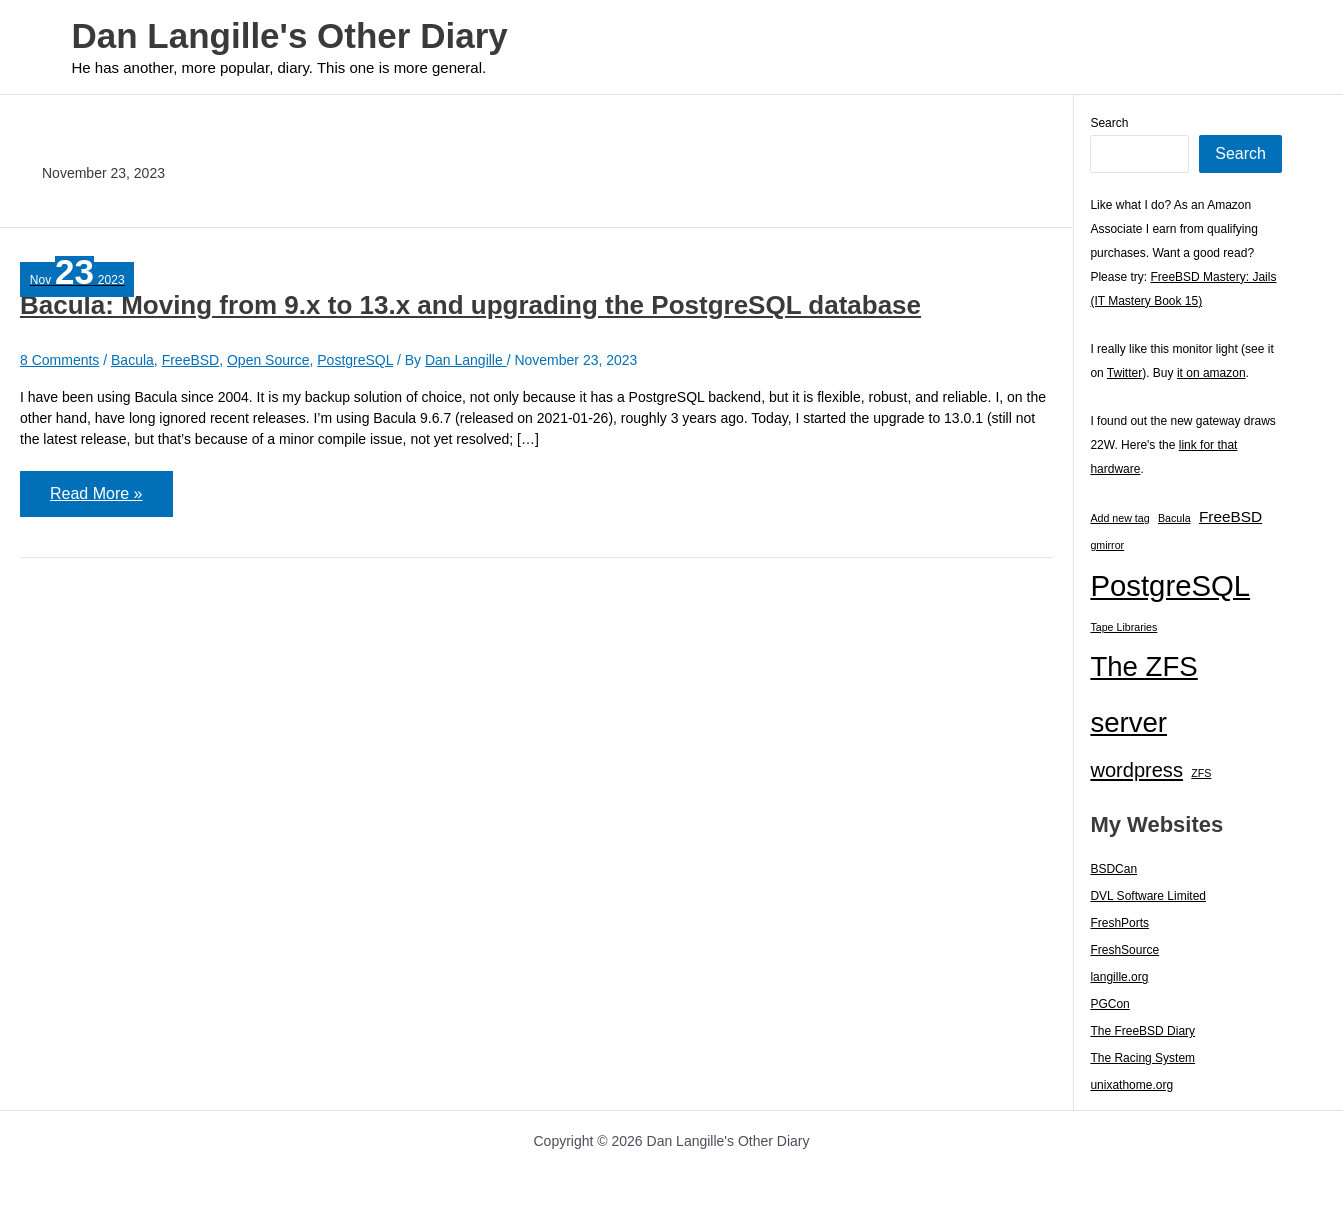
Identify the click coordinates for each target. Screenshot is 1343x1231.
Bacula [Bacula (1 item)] (1174, 518)
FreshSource (1124, 950)
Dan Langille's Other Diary (290, 35)
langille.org (1119, 977)
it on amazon (1211, 373)
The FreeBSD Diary (1142, 1031)
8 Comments (59, 360)
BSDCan (1113, 869)
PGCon (1109, 1004)
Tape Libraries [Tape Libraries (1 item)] (1123, 627)
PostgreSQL (355, 360)
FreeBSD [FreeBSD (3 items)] (1230, 516)
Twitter (1124, 373)
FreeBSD (191, 360)
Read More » (96, 500)
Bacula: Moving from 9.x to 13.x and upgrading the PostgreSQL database (470, 305)
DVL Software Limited (1148, 896)
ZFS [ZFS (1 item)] (1201, 773)
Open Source (268, 360)
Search (1109, 123)
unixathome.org (1131, 1085)
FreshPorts (1119, 923)
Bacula (132, 360)
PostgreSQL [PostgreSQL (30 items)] (1170, 585)
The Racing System (1142, 1058)
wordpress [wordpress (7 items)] (1136, 770)
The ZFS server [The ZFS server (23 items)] (1143, 694)
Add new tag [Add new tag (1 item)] (1119, 518)
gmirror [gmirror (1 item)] (1107, 545)
